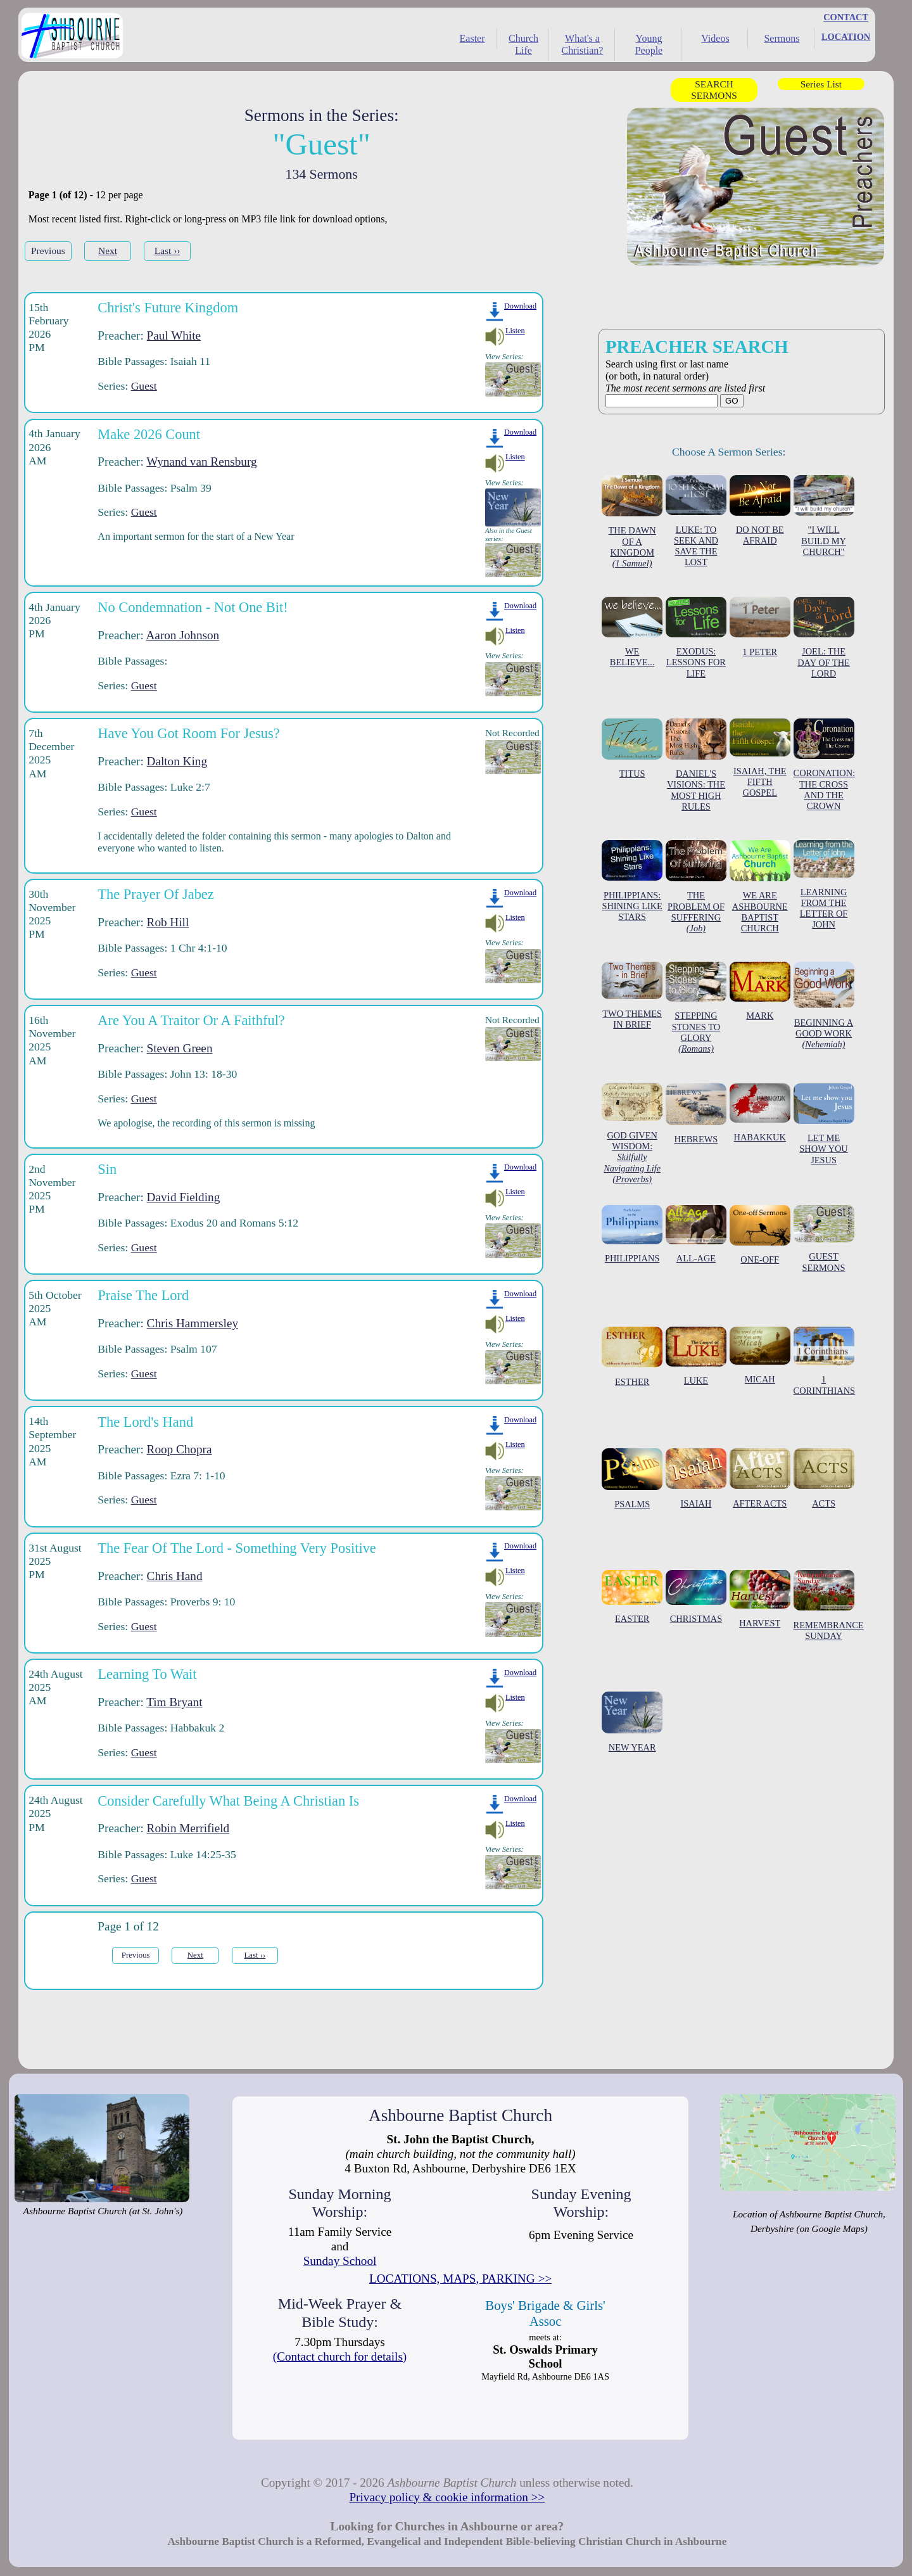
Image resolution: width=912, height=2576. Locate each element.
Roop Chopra (179, 1449)
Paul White (174, 335)
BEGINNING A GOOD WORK (824, 1006)
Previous (48, 250)
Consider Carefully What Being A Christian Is (228, 1801)
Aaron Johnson (183, 635)
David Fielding (183, 1197)
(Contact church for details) (340, 2356)
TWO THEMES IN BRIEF (632, 996)
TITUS (632, 748)
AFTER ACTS (760, 1478)
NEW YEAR (632, 1722)
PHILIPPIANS (632, 1234)
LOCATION (845, 37)
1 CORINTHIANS (825, 1361)
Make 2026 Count (149, 434)
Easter (472, 38)
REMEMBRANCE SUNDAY (829, 1605)
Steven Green (180, 1048)
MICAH (760, 1355)
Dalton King (177, 761)
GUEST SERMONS (824, 1238)
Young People (649, 44)
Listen (515, 330)
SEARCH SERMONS (714, 90)
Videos (715, 38)
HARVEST (760, 1599)
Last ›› (167, 250)
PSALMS (632, 1478)
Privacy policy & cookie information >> (447, 2497)
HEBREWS (696, 1113)
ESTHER (632, 1357)
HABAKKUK (760, 1112)
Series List (821, 84)
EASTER (632, 1597)
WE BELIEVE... (632, 632)
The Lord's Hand (145, 1422)
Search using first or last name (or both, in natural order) (696, 368)
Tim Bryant (174, 1702)
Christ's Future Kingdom (168, 308)
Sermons (781, 38)
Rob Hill (168, 922)
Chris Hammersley (192, 1323)
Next (107, 250)
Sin (107, 1169)
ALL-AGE (696, 1234)
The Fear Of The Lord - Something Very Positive (237, 1548)
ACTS (824, 1478)
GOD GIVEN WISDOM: (632, 1134)
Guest (144, 385)
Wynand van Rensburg (201, 461)
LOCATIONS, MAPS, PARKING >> (460, 2278)
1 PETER (760, 626)
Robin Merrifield (188, 1828)
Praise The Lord (143, 1295)
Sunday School (340, 2260)
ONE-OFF (760, 1235)
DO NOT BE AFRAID (760, 510)
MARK (760, 991)
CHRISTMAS (696, 1597)
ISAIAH (696, 1478)
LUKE (696, 1356)
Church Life (523, 44)
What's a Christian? (583, 44)
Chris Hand (175, 1576)
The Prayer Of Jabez (155, 894)
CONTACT (845, 17)
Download (520, 306)
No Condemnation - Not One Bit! (193, 607)
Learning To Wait (147, 1674)
